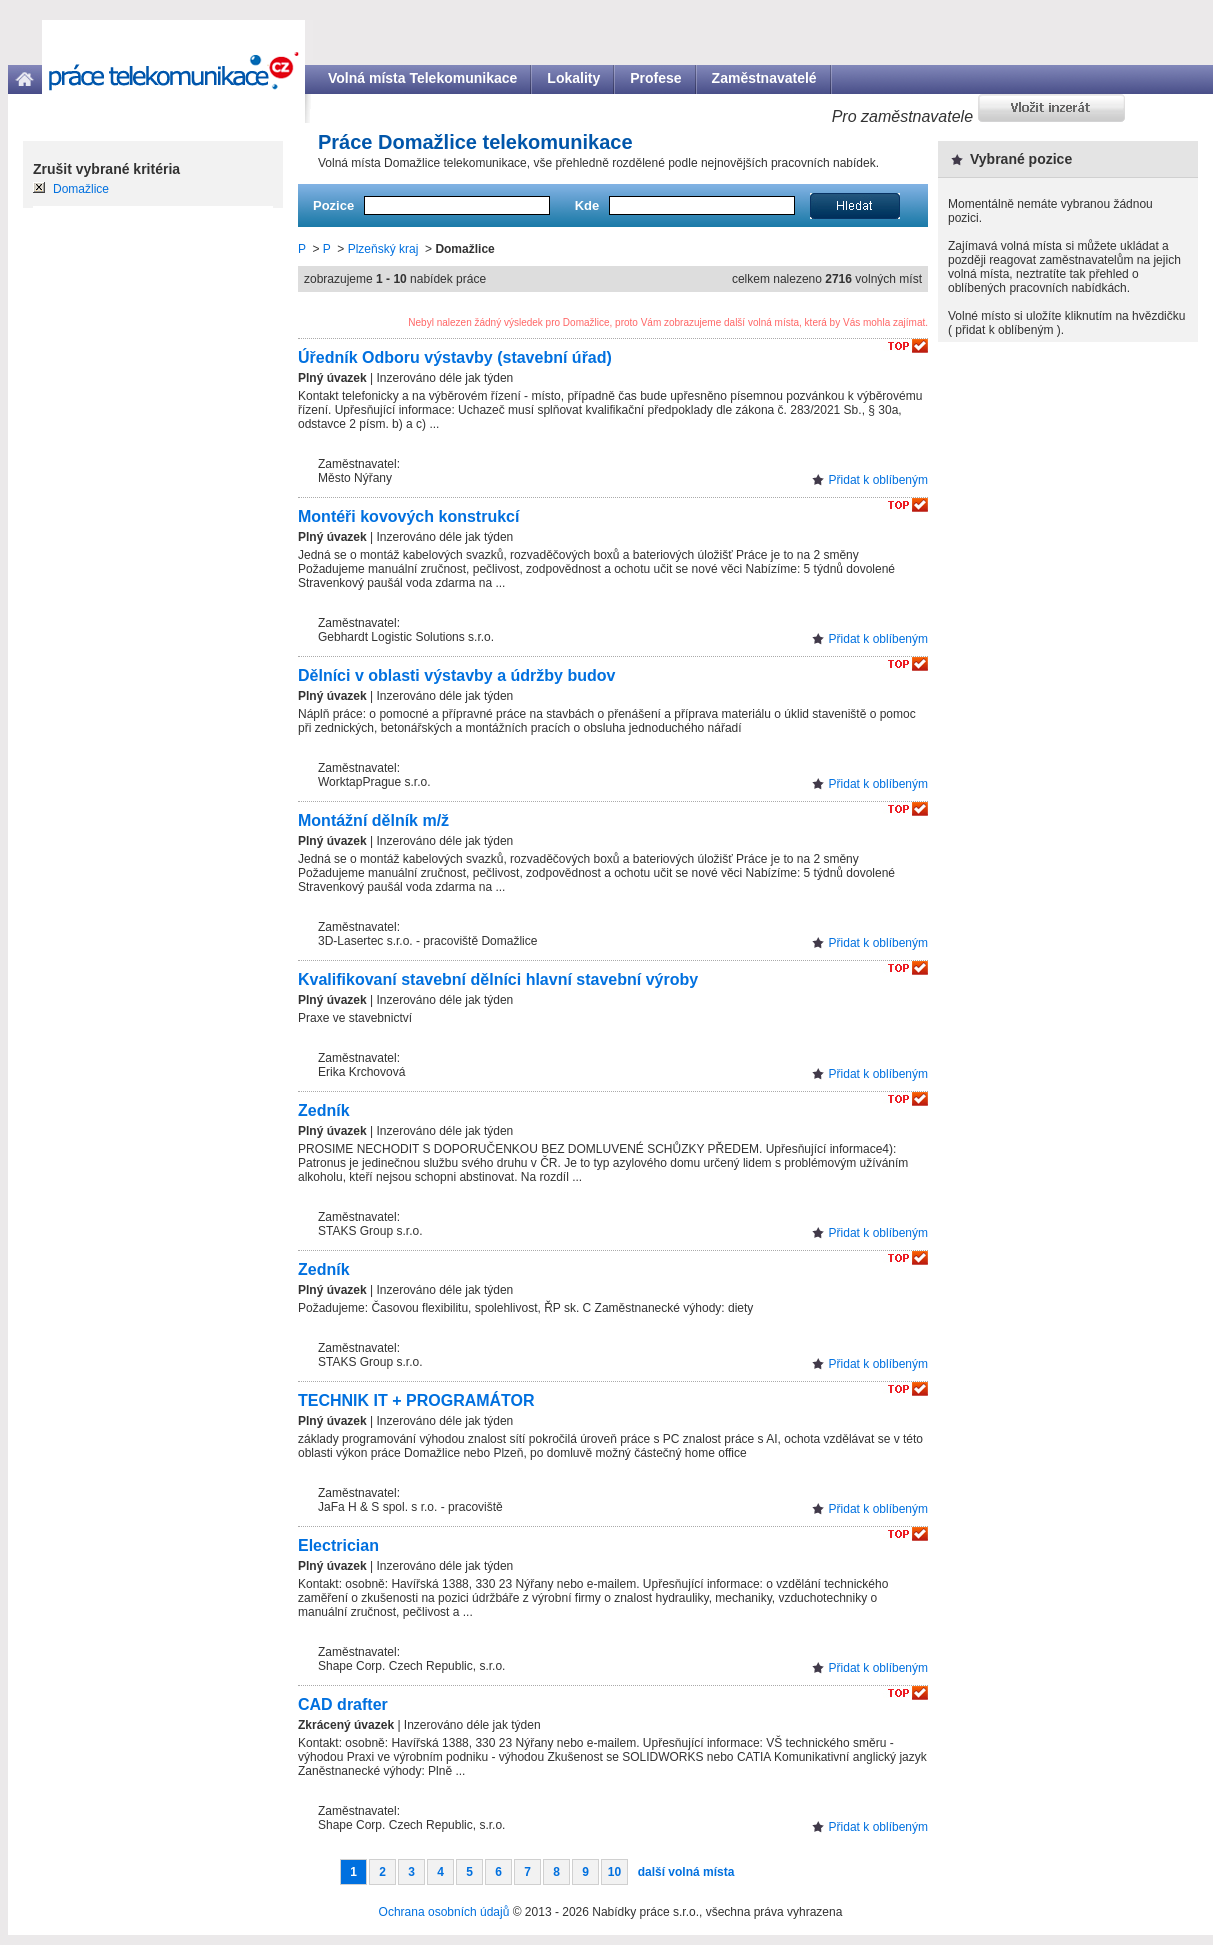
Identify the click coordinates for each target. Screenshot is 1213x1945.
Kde (587, 205)
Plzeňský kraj (383, 249)
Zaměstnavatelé (764, 78)
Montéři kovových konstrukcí (408, 516)
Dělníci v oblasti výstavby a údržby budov (456, 675)
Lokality (573, 78)
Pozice (333, 205)
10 (614, 1872)
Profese (655, 78)
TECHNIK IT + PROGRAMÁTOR (416, 1400)
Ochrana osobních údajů (444, 1912)
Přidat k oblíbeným (878, 480)
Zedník (324, 1110)
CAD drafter (343, 1704)
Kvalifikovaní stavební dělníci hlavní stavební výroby (498, 979)
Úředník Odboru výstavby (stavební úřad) (455, 357)
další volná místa (686, 1872)
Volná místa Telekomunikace (422, 78)
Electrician (338, 1545)
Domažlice (81, 189)
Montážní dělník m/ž (373, 820)
